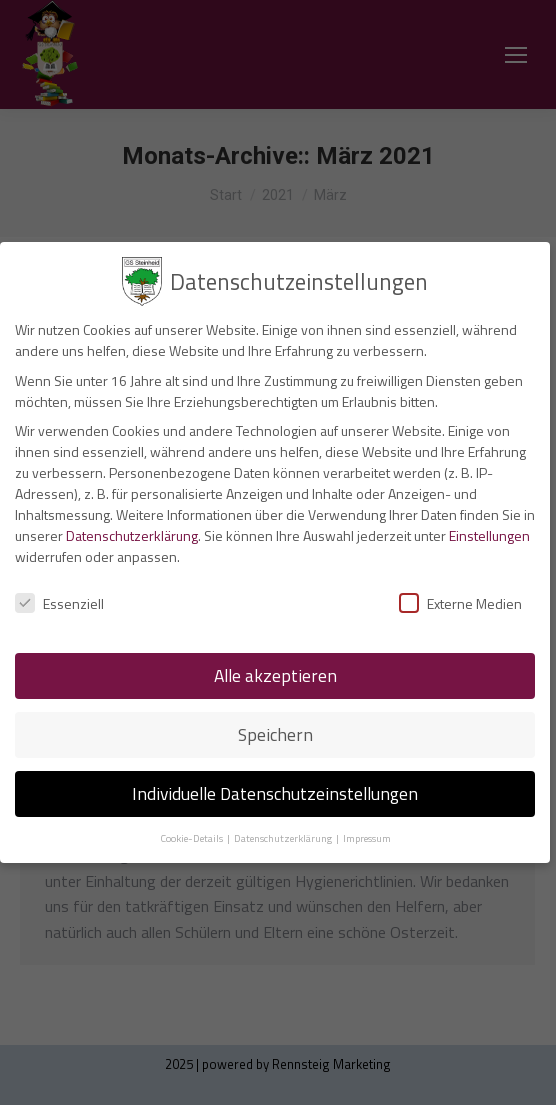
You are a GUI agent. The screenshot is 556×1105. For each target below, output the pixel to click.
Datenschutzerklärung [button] (284, 838)
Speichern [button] (275, 734)
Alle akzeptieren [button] (275, 675)
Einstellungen (489, 535)
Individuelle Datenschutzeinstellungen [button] (275, 793)
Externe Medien (460, 603)
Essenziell (59, 603)
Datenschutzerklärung (132, 535)
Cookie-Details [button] (192, 838)
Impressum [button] (367, 838)
